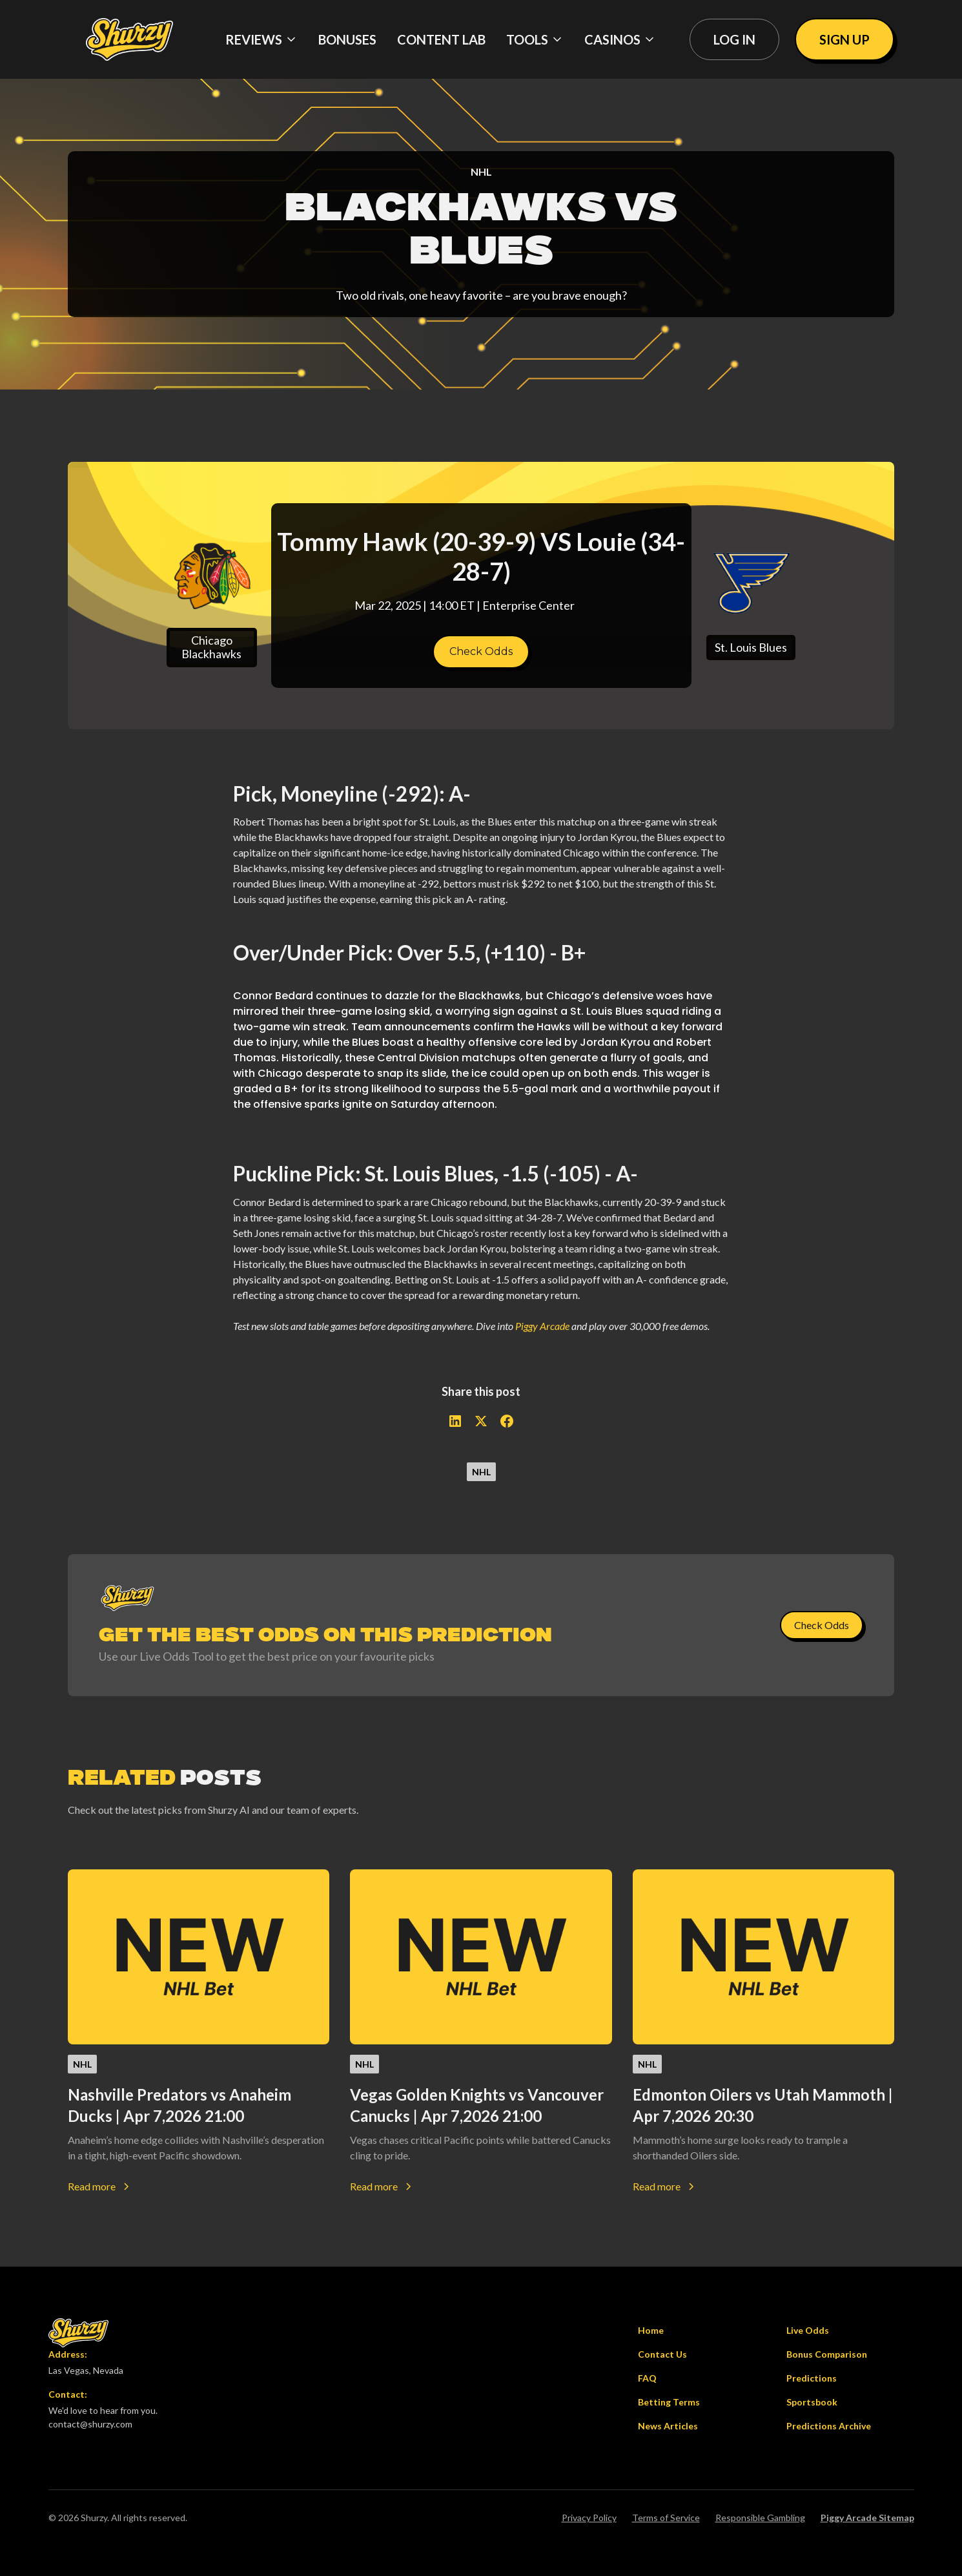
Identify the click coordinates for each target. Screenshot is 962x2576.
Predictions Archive (828, 2425)
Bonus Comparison (826, 2354)
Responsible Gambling (760, 2517)
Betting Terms (669, 2401)
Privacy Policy (589, 2517)
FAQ (647, 2378)
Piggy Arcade (542, 1326)
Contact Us (662, 2354)
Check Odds (481, 651)
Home (651, 2330)
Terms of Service (666, 2517)
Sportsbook (811, 2401)
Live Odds (807, 2330)
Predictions (811, 2378)
